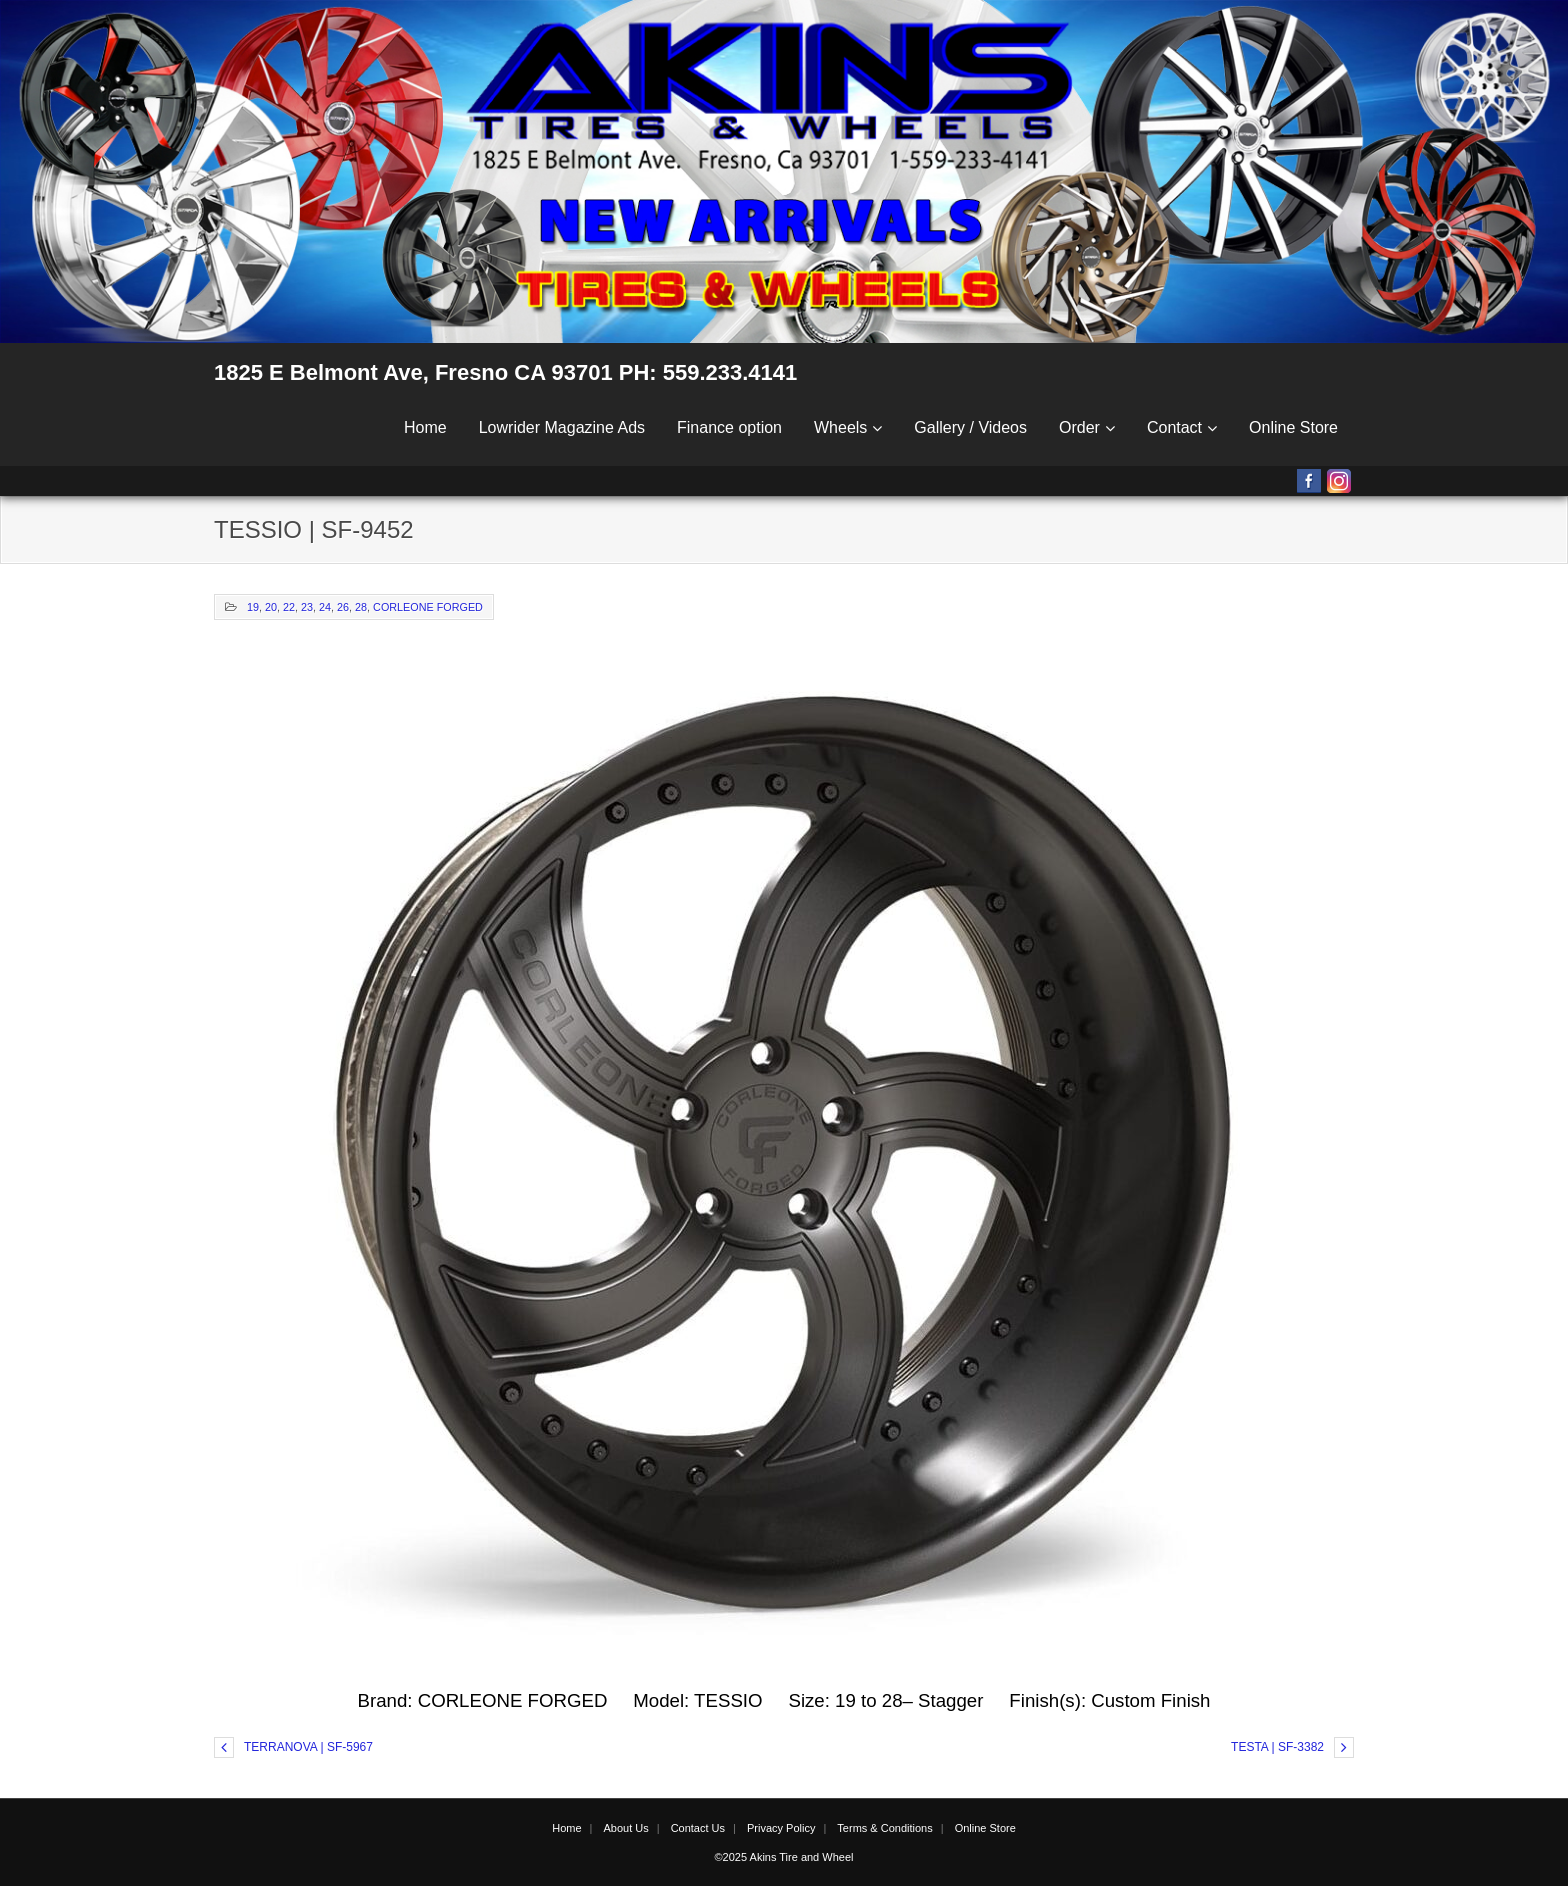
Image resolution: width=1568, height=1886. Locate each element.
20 (271, 607)
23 (307, 607)
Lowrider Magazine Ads (562, 427)
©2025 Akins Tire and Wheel (784, 1857)
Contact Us (698, 1828)
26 (343, 607)
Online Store (1293, 427)
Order (1079, 427)
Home (425, 427)
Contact (1174, 427)
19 (253, 607)
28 (361, 607)
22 (289, 607)
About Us (625, 1828)
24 (325, 607)
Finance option (729, 427)
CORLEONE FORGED (428, 607)
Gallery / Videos (970, 427)
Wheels (840, 427)
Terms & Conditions (884, 1828)
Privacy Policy (781, 1828)
